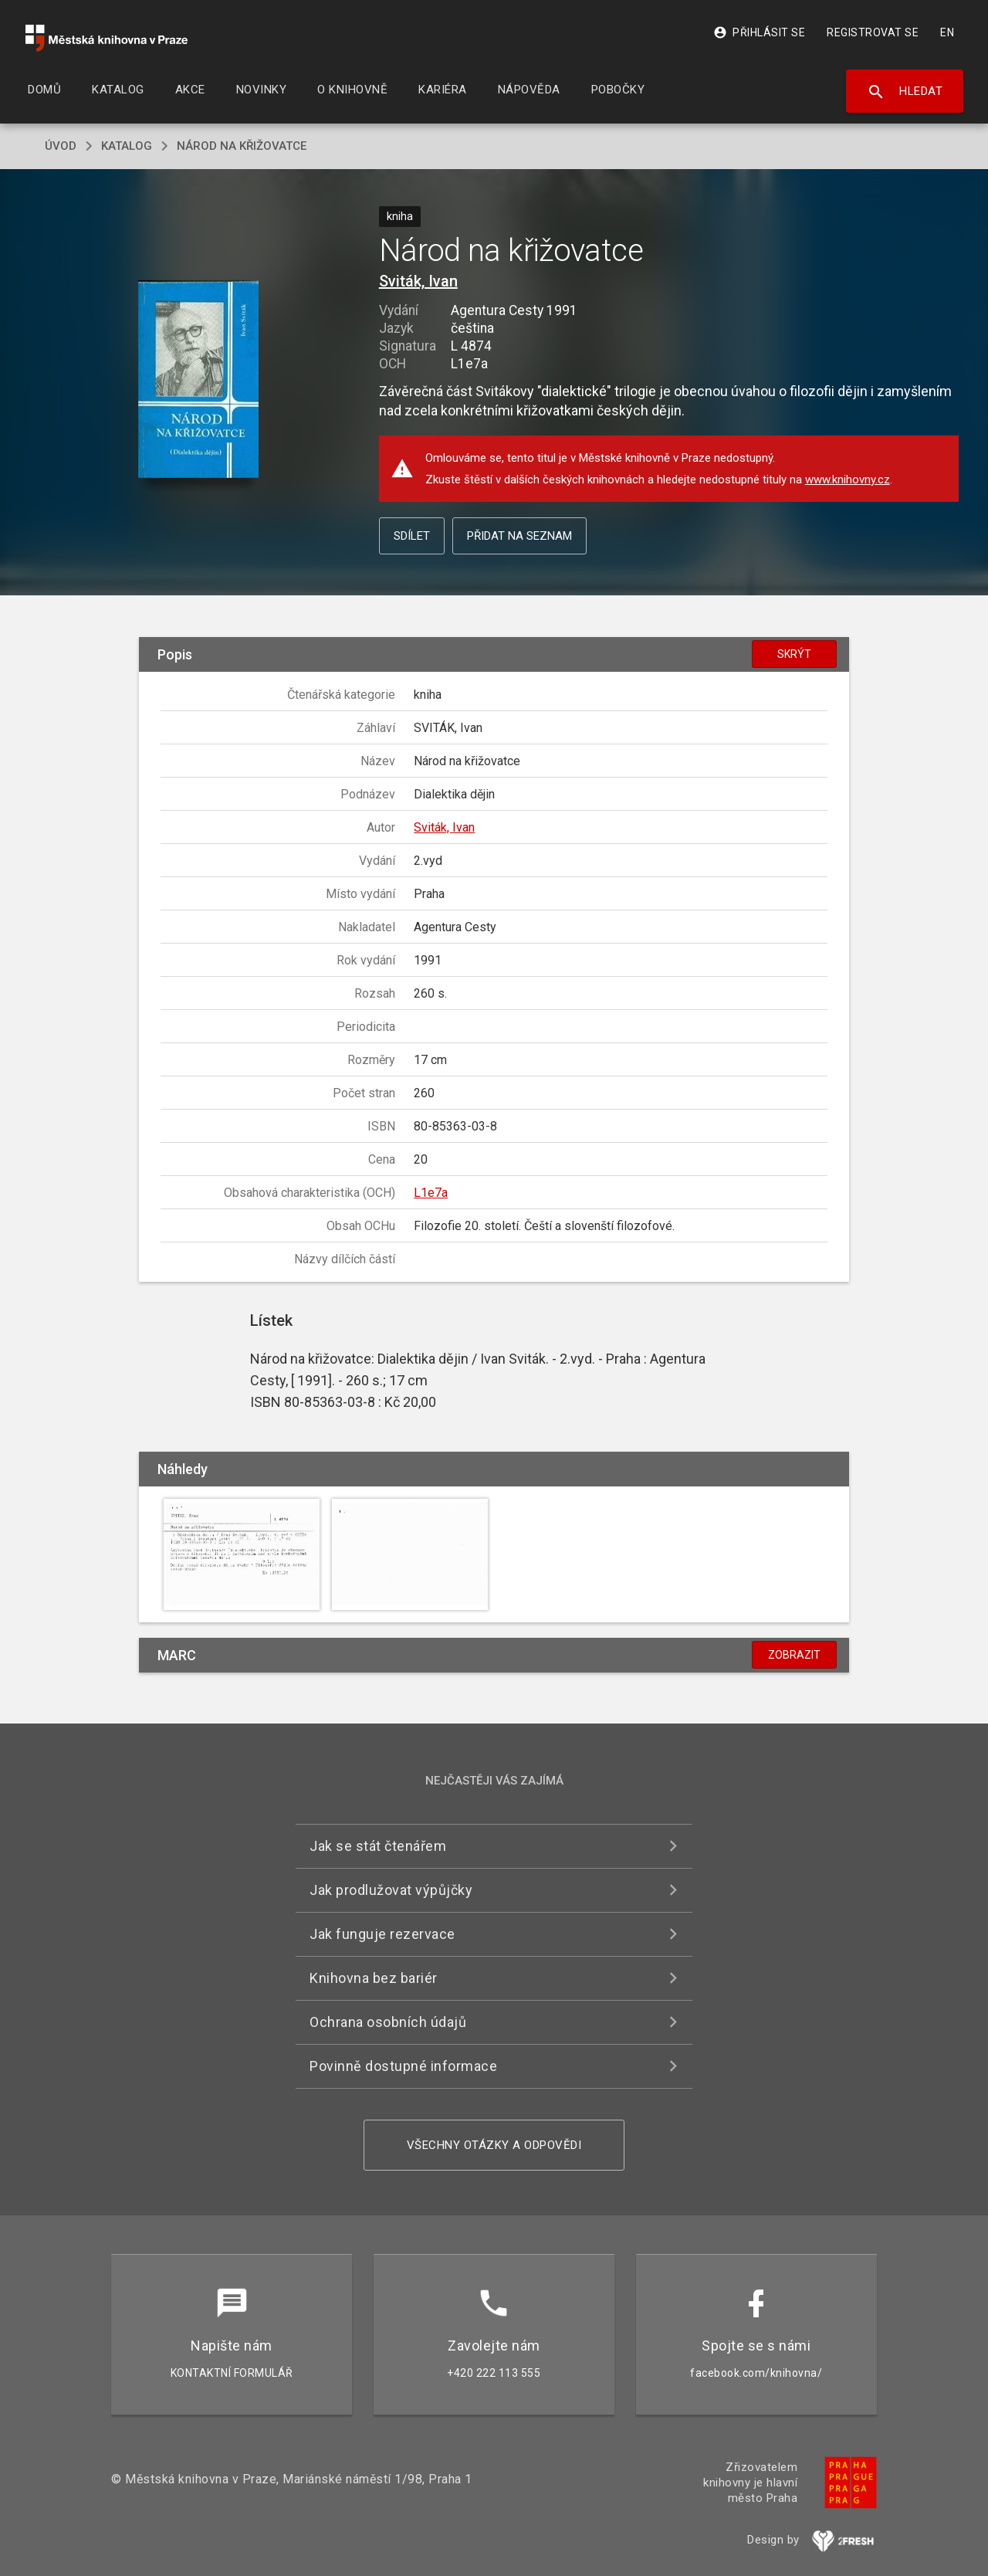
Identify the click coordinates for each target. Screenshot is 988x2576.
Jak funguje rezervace (382, 1934)
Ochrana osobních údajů (388, 2022)
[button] (198, 380)
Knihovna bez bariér (374, 1978)
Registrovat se (873, 32)
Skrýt (794, 654)
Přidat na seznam (519, 536)
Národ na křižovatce (241, 146)
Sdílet (412, 536)
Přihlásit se (759, 32)
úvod (60, 146)
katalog (126, 146)
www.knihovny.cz (847, 479)
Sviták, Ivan (418, 281)
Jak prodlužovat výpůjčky (391, 1890)
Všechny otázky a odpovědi (494, 2145)
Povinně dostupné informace (403, 2066)
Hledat (905, 92)
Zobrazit (794, 1655)
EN (947, 32)
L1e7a (431, 1192)
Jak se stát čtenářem (378, 1846)
